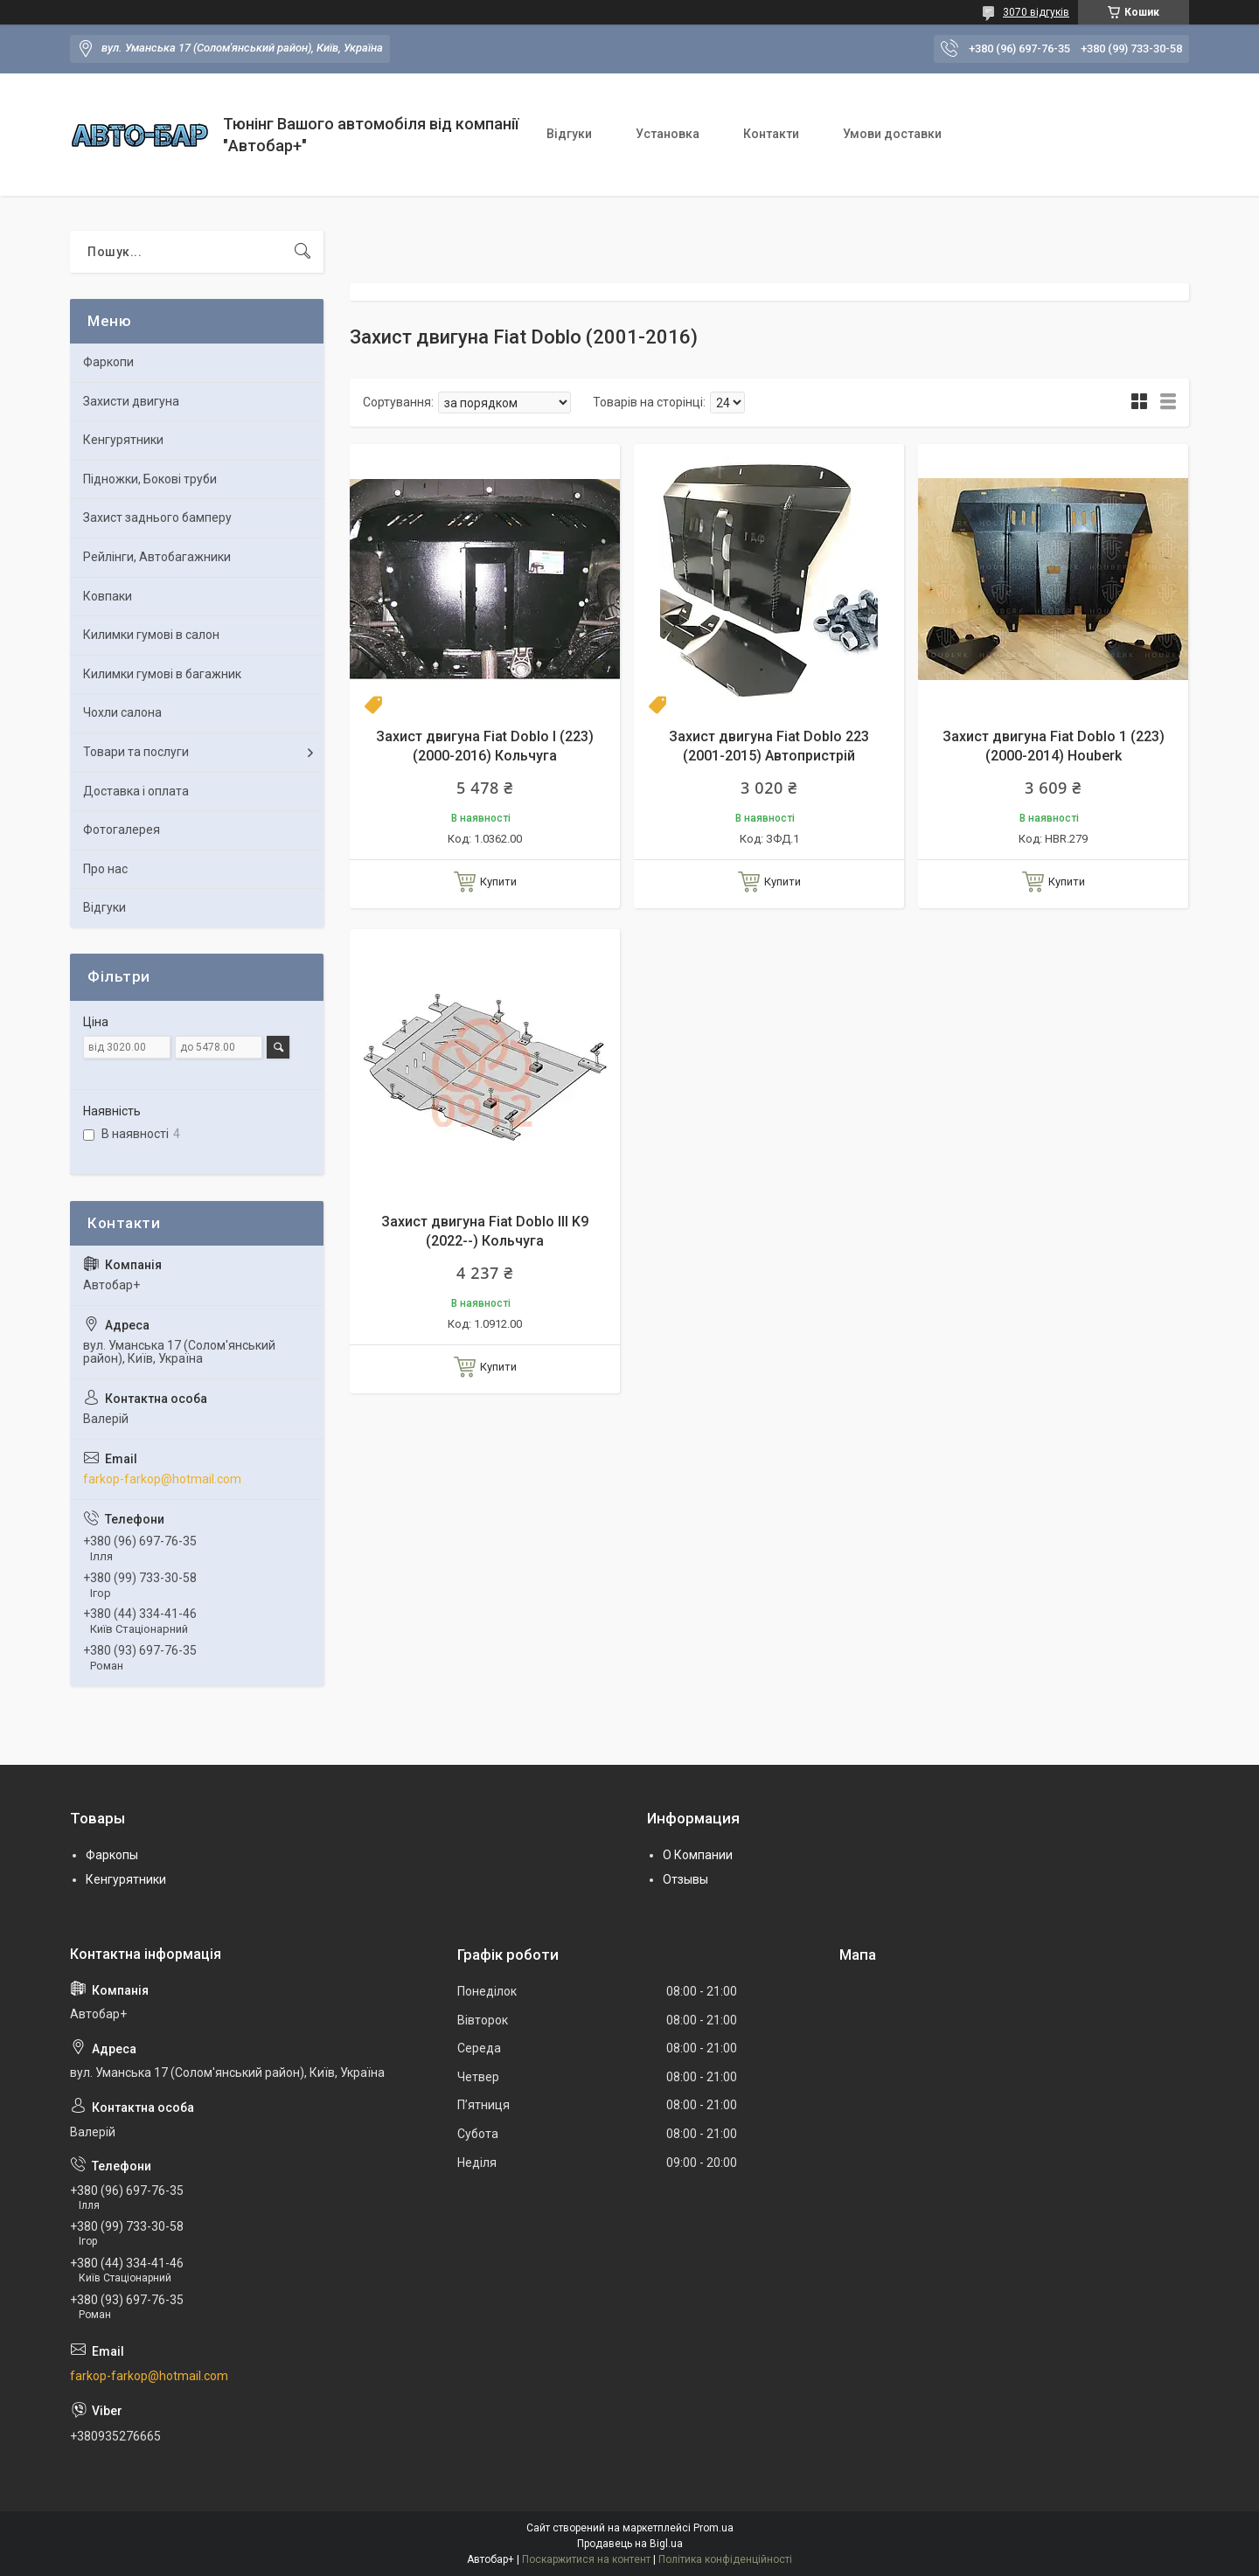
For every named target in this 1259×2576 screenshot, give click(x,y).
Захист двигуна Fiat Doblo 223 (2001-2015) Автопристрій (769, 746)
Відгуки (569, 134)
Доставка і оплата (136, 791)
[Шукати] (302, 252)
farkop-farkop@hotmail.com (162, 1479)
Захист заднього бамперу (157, 517)
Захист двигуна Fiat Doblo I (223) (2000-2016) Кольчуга (485, 746)
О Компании (698, 1855)
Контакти (771, 134)
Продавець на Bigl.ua (630, 2544)
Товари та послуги (136, 752)
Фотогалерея (121, 830)
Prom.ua (713, 2528)
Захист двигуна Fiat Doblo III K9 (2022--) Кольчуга (484, 1231)
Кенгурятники (123, 440)
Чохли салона (122, 712)
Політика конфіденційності (725, 2559)
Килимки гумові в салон (151, 635)
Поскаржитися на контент (586, 2559)
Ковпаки (107, 596)
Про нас (105, 869)
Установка (667, 134)
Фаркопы (112, 1855)
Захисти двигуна (131, 401)
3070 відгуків (1036, 12)
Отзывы (685, 1879)
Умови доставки (892, 134)
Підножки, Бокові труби (150, 479)
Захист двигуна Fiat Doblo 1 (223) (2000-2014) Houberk (1054, 746)
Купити (498, 881)
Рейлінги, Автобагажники (157, 557)
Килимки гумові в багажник (162, 674)
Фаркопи (108, 362)
